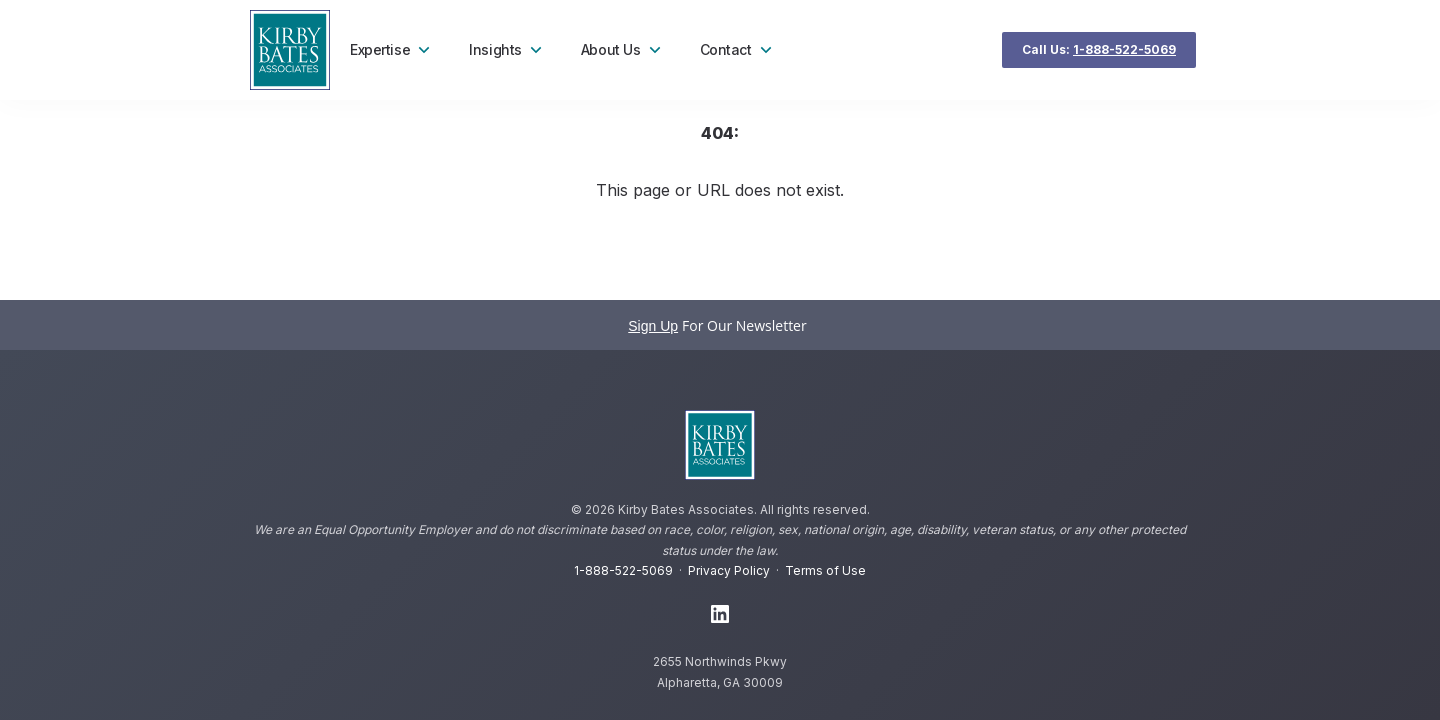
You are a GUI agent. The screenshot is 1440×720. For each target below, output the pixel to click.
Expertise (392, 50)
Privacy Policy (729, 570)
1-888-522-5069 (623, 570)
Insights (507, 50)
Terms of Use (825, 570)
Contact (738, 50)
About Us (623, 50)
